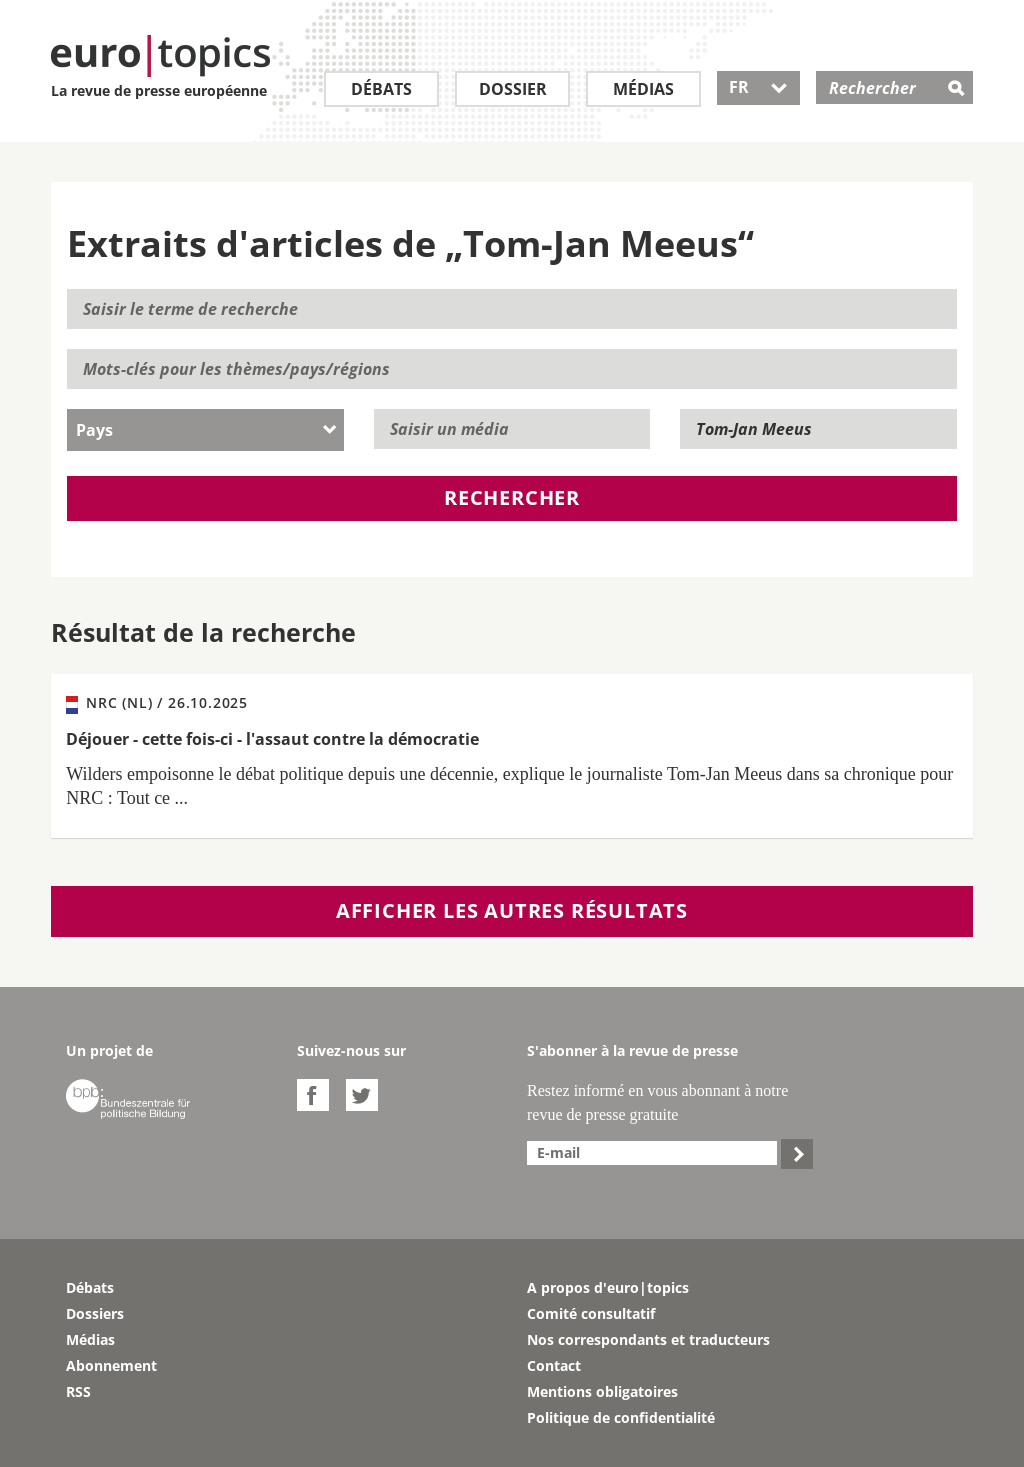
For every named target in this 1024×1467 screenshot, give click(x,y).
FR (758, 87)
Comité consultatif (591, 1313)
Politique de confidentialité (621, 1417)
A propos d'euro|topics (608, 1287)
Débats (381, 89)
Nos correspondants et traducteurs (648, 1339)
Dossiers (95, 1313)
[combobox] (205, 430)
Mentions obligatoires (602, 1391)
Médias (643, 89)
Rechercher (512, 497)
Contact (554, 1365)
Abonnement (111, 1365)
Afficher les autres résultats (512, 910)
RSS (78, 1391)
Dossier (513, 89)
